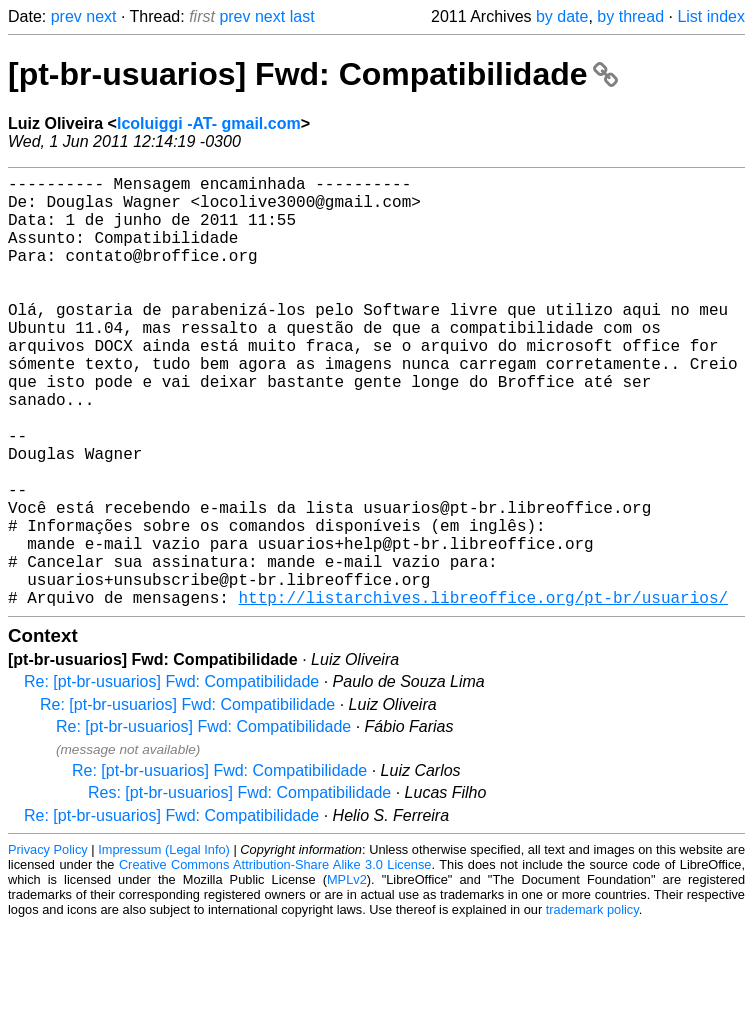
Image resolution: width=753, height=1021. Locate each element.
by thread (630, 16)
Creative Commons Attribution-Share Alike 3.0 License (275, 960)
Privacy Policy (48, 945)
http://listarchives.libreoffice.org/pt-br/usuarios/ (483, 693)
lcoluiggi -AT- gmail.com (209, 123)
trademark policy (592, 1005)
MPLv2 (347, 975)
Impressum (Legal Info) (164, 945)
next (101, 16)
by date (562, 16)
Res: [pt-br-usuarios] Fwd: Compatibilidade (239, 888)
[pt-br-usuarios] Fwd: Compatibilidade (313, 74)
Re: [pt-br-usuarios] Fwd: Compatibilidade (171, 777)
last (302, 16)
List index (711, 16)
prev (66, 16)
